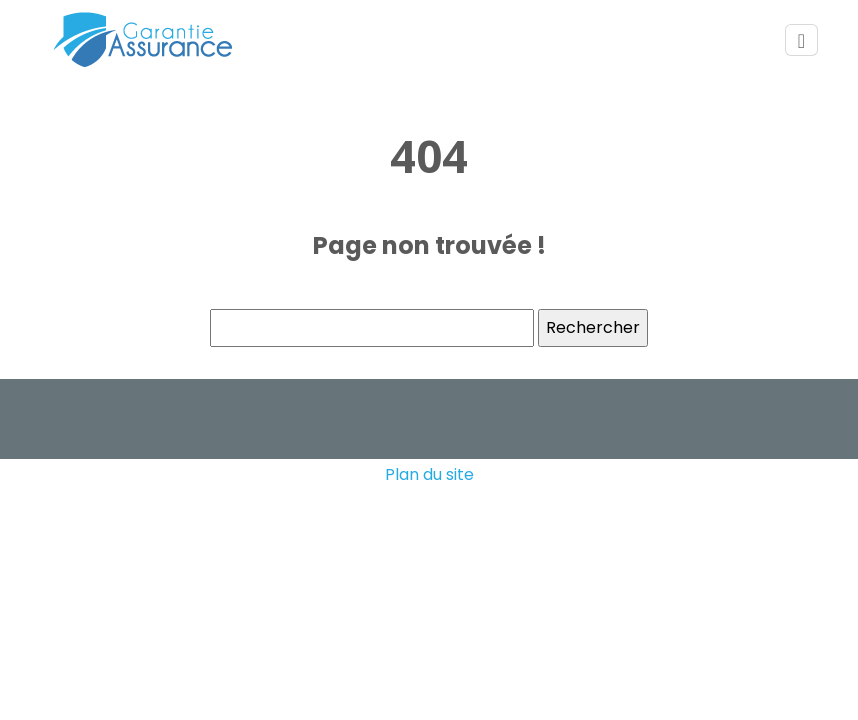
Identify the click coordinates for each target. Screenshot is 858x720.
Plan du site (429, 474)
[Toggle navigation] (801, 40)
